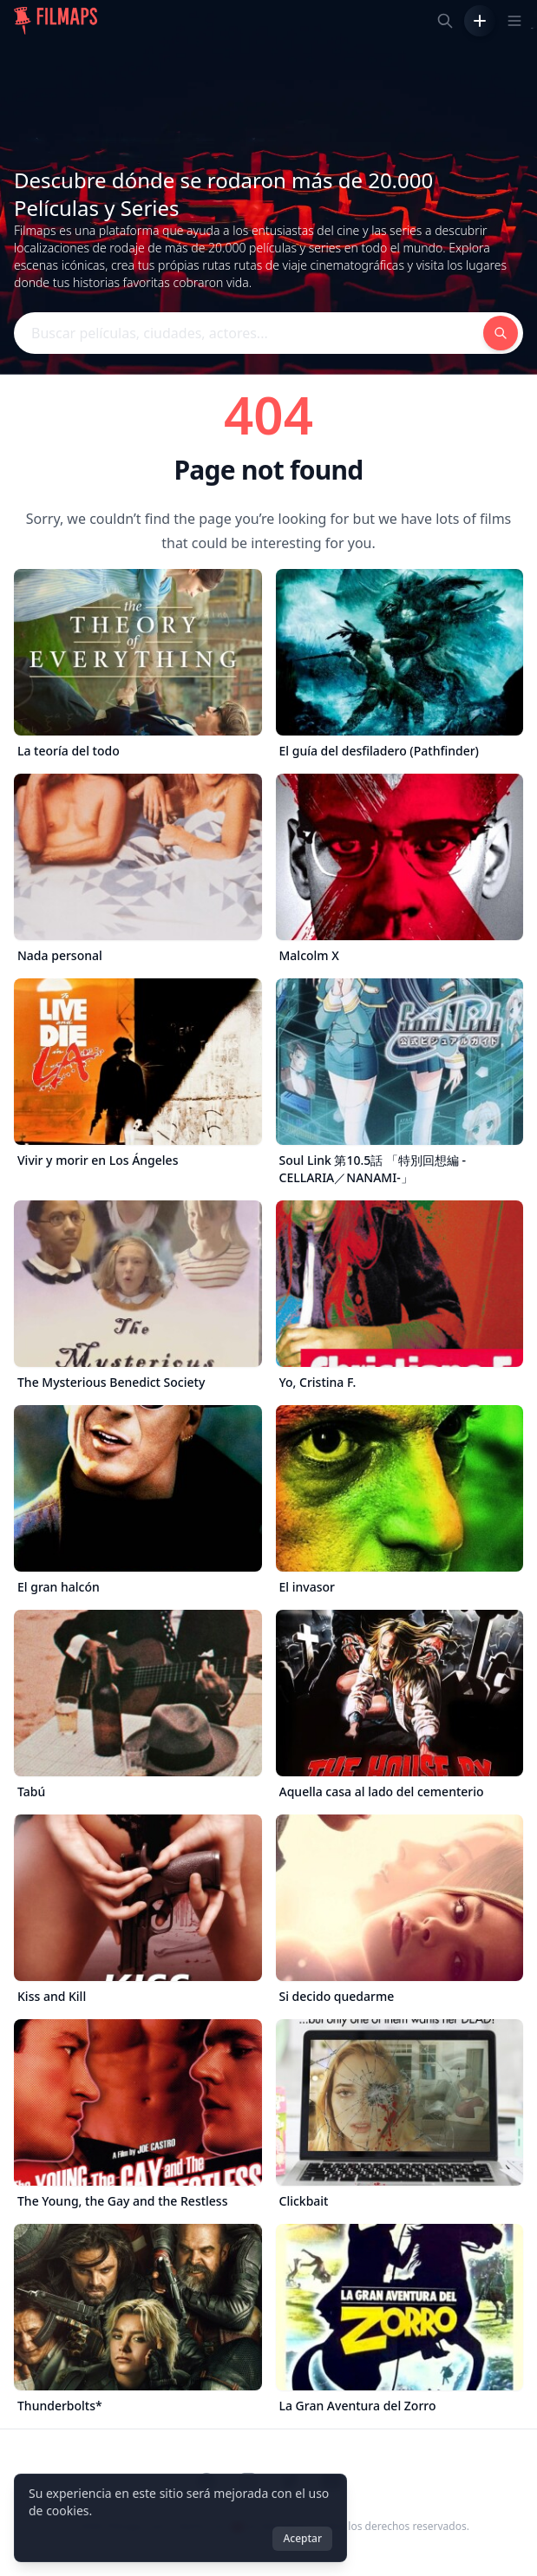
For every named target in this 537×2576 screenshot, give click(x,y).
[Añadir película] (479, 20)
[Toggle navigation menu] (514, 20)
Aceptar (302, 2538)
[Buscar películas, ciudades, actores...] (445, 20)
